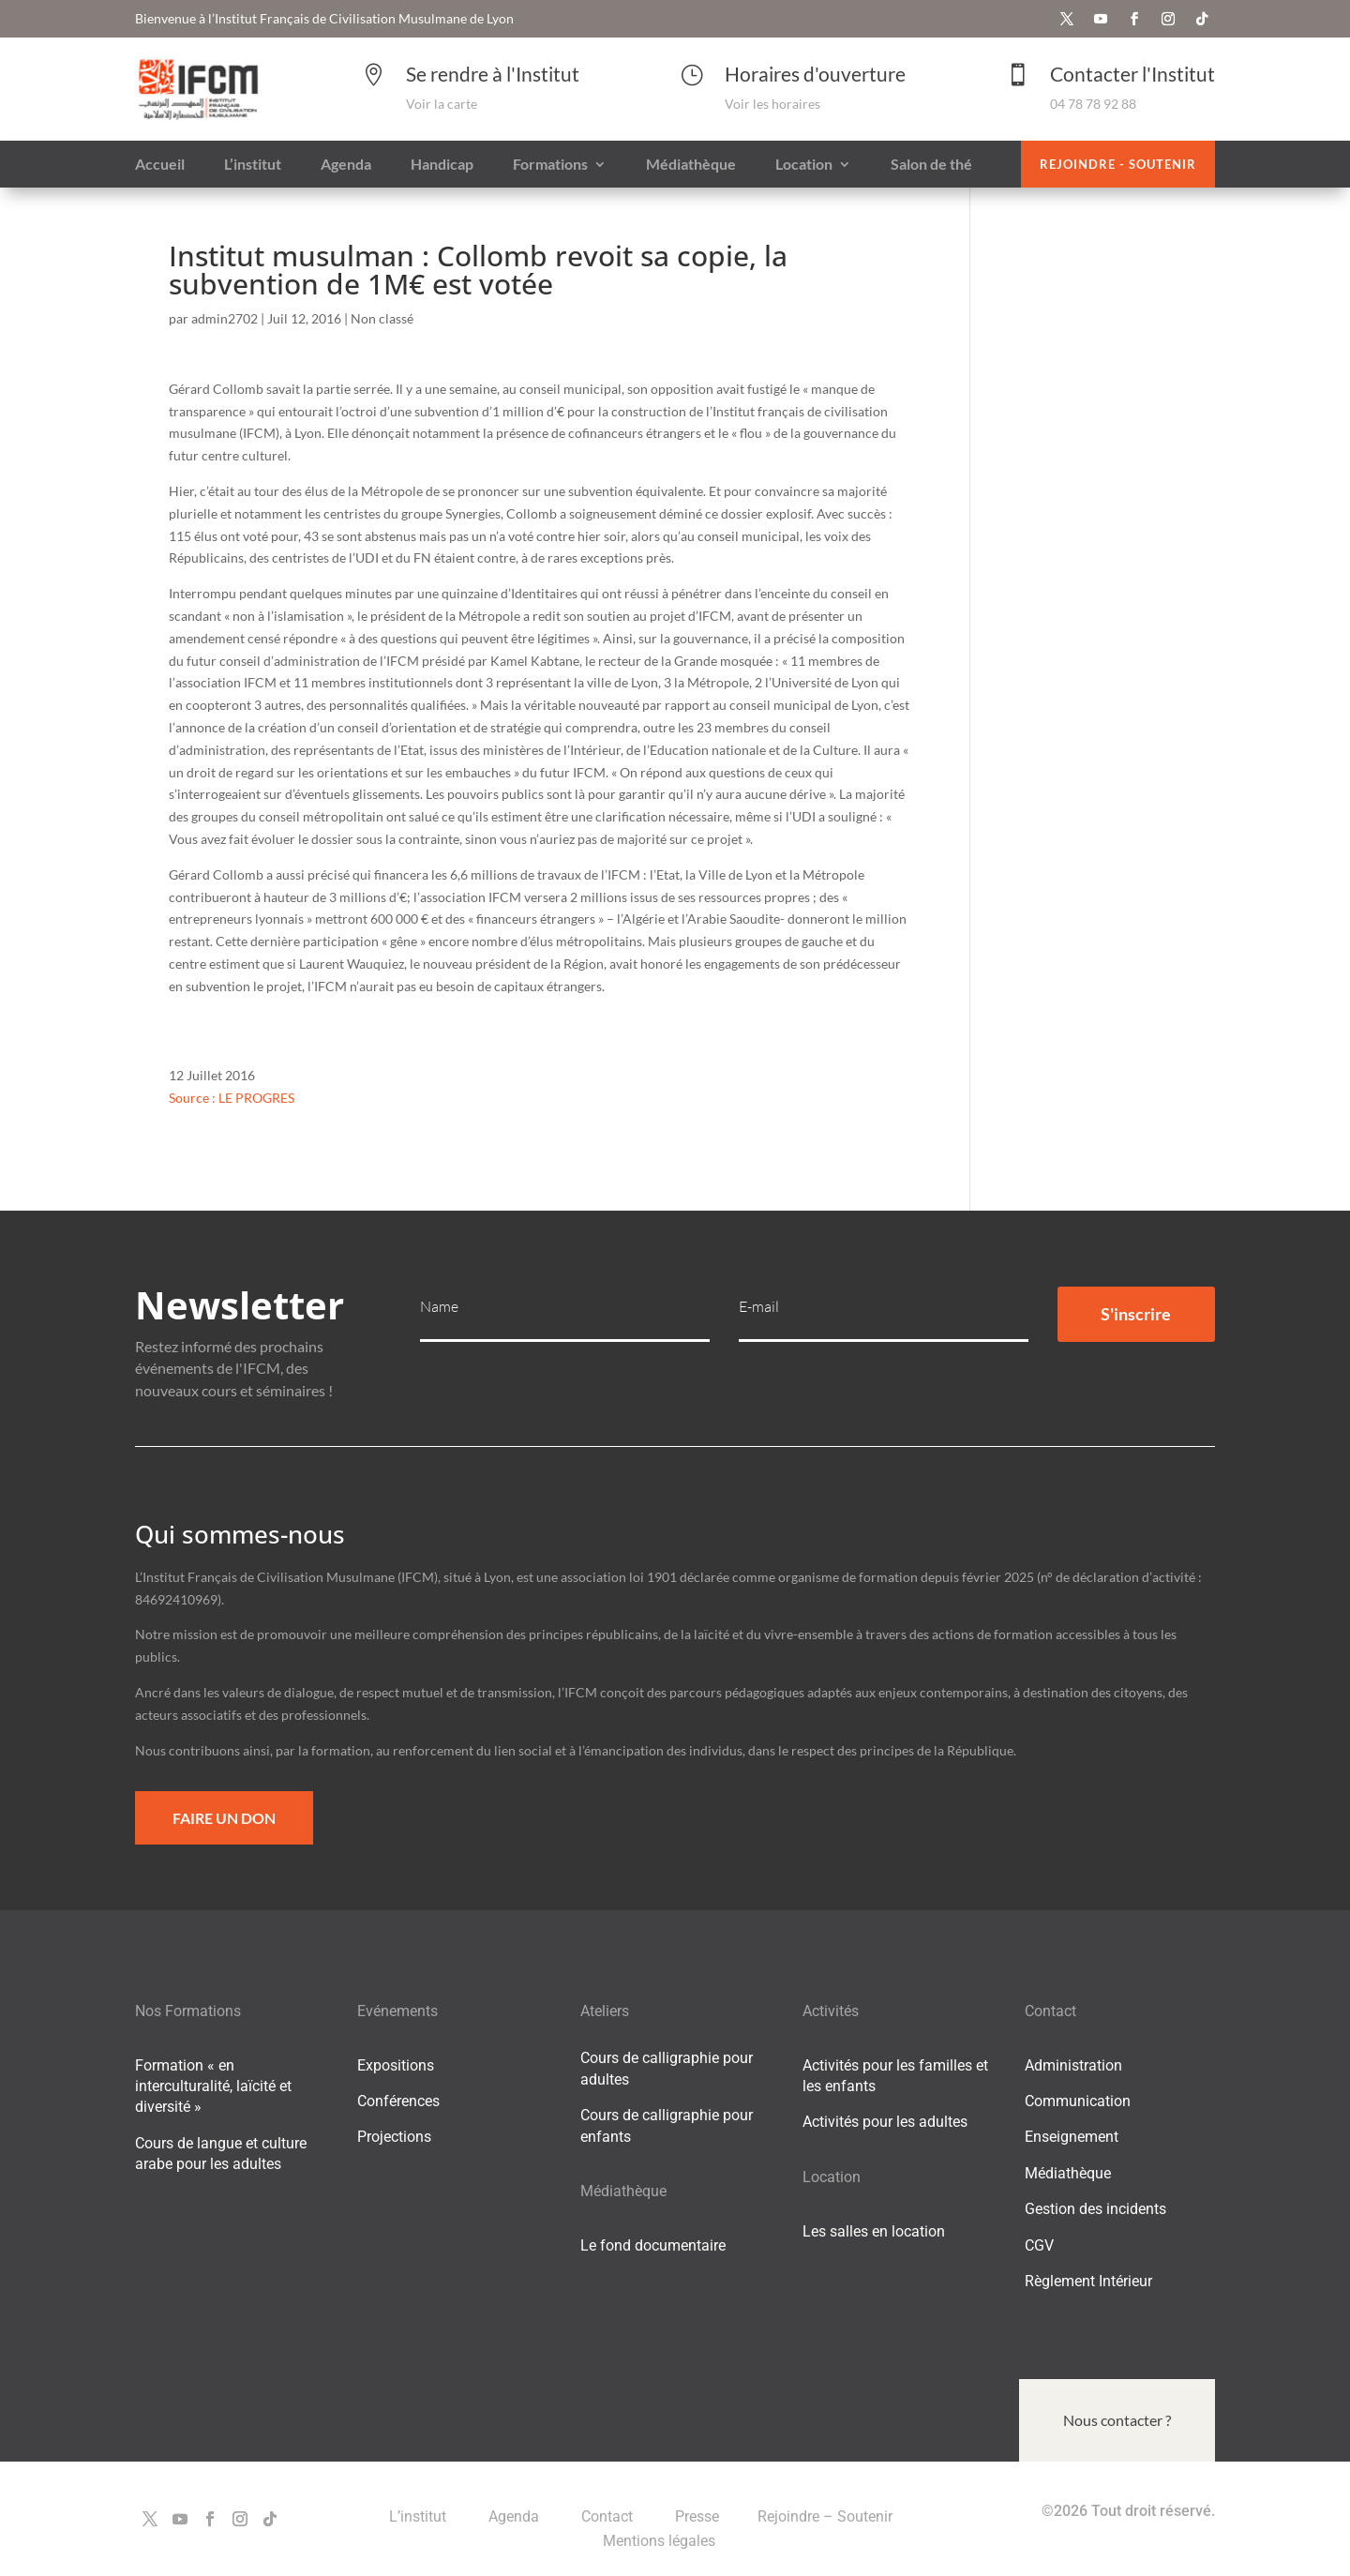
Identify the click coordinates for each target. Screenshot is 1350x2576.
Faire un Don (224, 1818)
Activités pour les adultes (885, 2122)
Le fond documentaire (653, 2245)
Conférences (398, 2101)
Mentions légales (659, 2541)
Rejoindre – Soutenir (825, 2516)
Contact (609, 2516)
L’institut (419, 2516)
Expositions (395, 2065)
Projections (394, 2137)
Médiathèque (1068, 2173)
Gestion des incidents (1095, 2209)
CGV (1039, 2245)
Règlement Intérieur (1088, 2281)
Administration (1073, 2065)
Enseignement (1071, 2137)
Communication (1078, 2101)
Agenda (515, 2516)
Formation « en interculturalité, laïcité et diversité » (213, 2086)
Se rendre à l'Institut (492, 73)
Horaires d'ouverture (815, 73)
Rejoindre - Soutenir (1118, 164)
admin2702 (224, 318)
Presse (697, 2516)
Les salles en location (873, 2231)
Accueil (160, 165)
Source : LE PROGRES (231, 1098)
